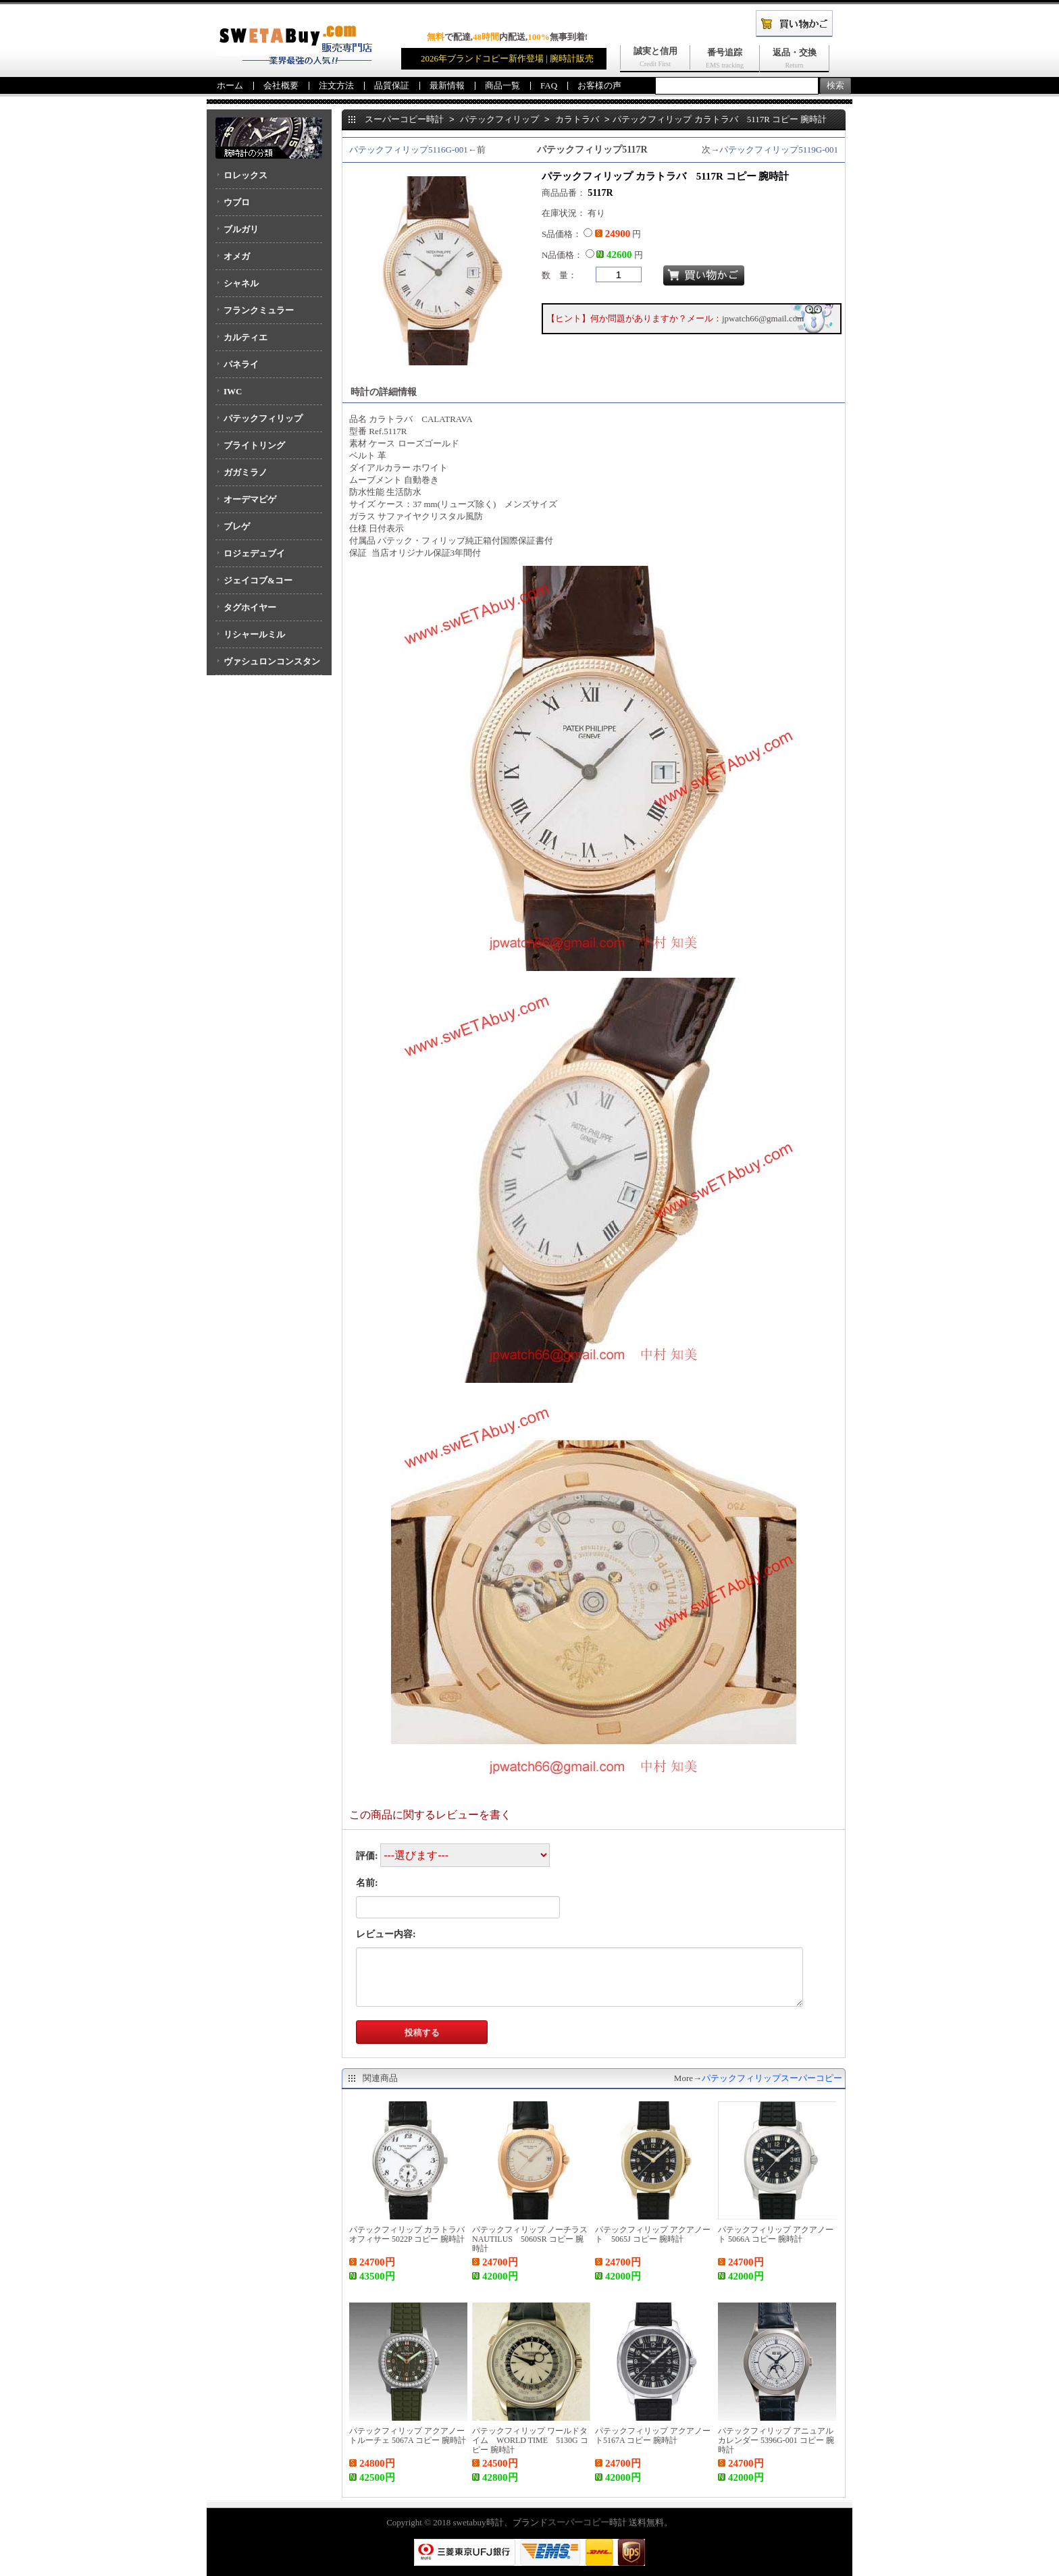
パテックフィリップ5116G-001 (408, 149)
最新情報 (447, 85)
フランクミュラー (259, 310)
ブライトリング (254, 445)
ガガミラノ (245, 472)
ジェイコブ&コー (258, 580)
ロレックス (245, 175)
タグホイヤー (250, 607)
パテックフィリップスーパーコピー (772, 2078)
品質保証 (391, 85)
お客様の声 (599, 85)
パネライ (241, 364)
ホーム (230, 85)
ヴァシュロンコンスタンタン (267, 665)
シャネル (241, 283)
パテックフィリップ (263, 418)
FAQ (548, 85)
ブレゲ (237, 526)
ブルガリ (241, 229)
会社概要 (281, 85)
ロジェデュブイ (254, 553)
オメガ (237, 256)
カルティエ (245, 337)
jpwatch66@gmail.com (763, 318)
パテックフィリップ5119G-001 (778, 149)
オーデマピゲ (250, 499)
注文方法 (336, 85)
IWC (233, 391)
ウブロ (237, 202)
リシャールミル (254, 634)
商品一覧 (502, 85)
